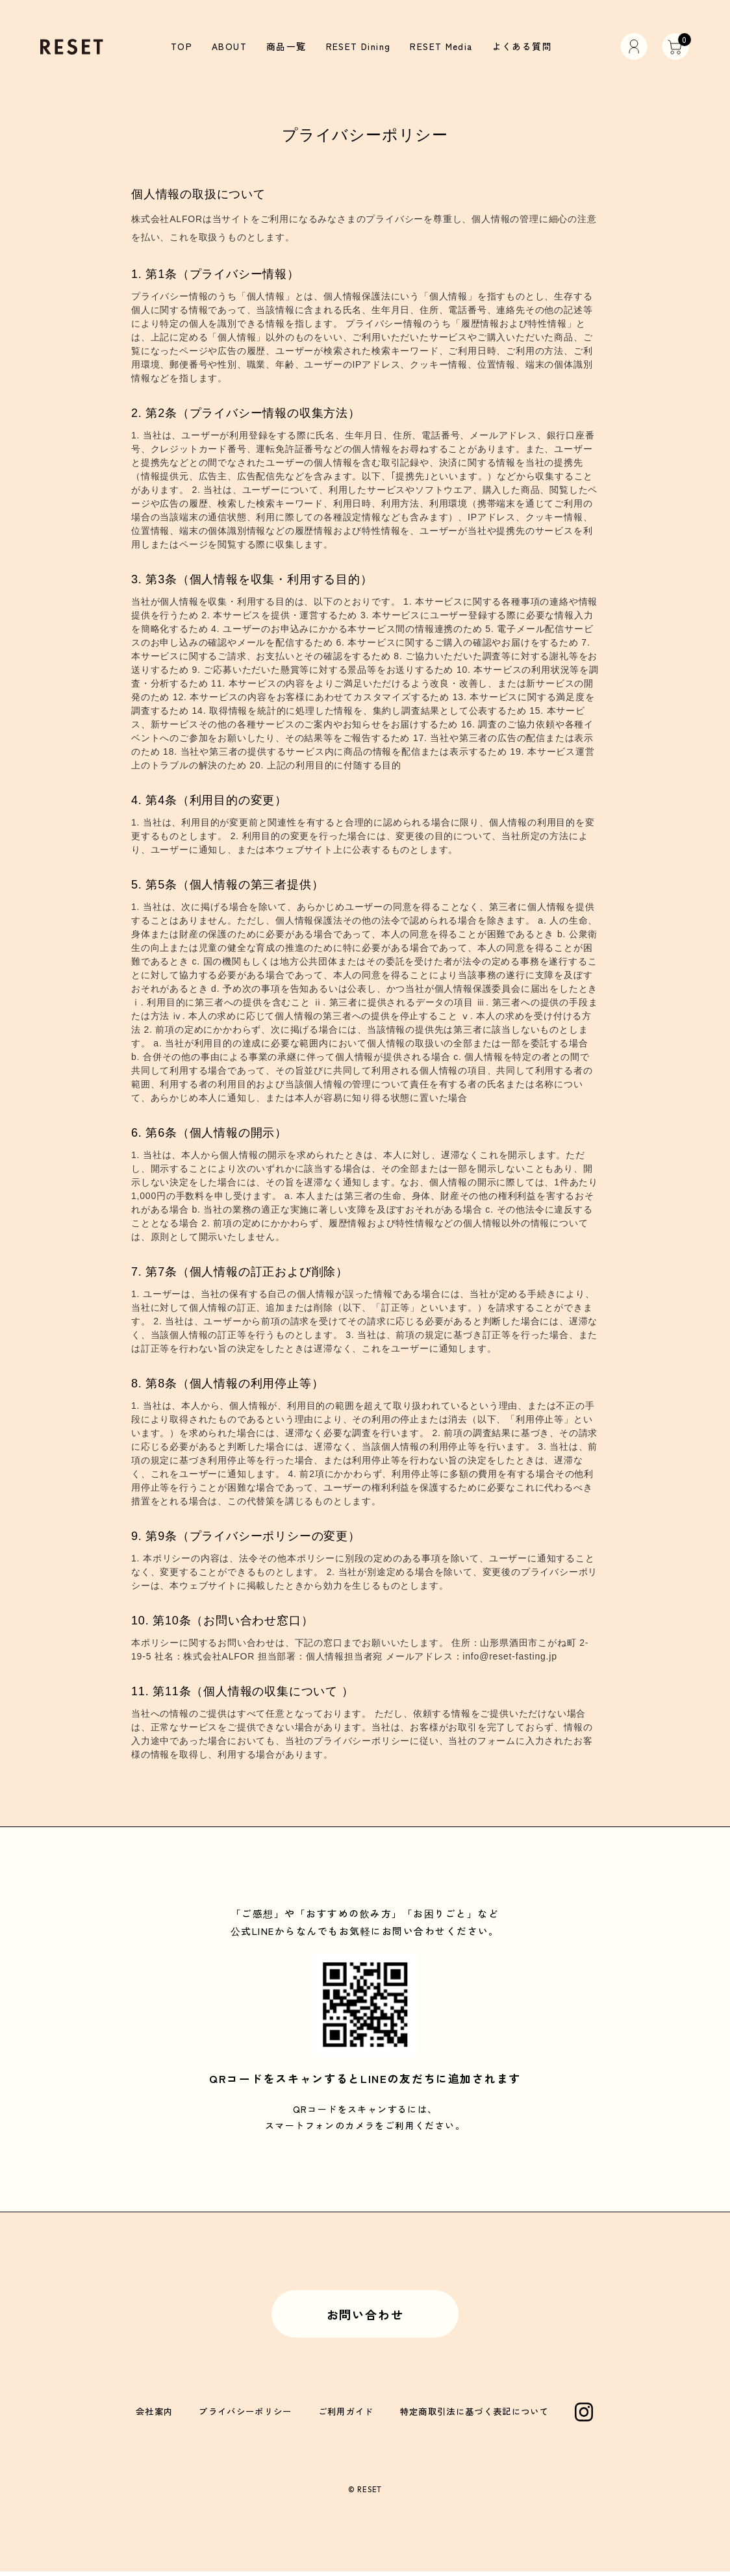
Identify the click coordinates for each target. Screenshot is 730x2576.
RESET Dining (358, 46)
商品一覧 (288, 46)
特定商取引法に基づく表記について (474, 2415)
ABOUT (234, 46)
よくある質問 (517, 46)
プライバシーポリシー (245, 2415)
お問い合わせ (364, 2315)
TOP (187, 46)
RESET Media (439, 46)
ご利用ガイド (346, 2415)
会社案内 (154, 2415)
